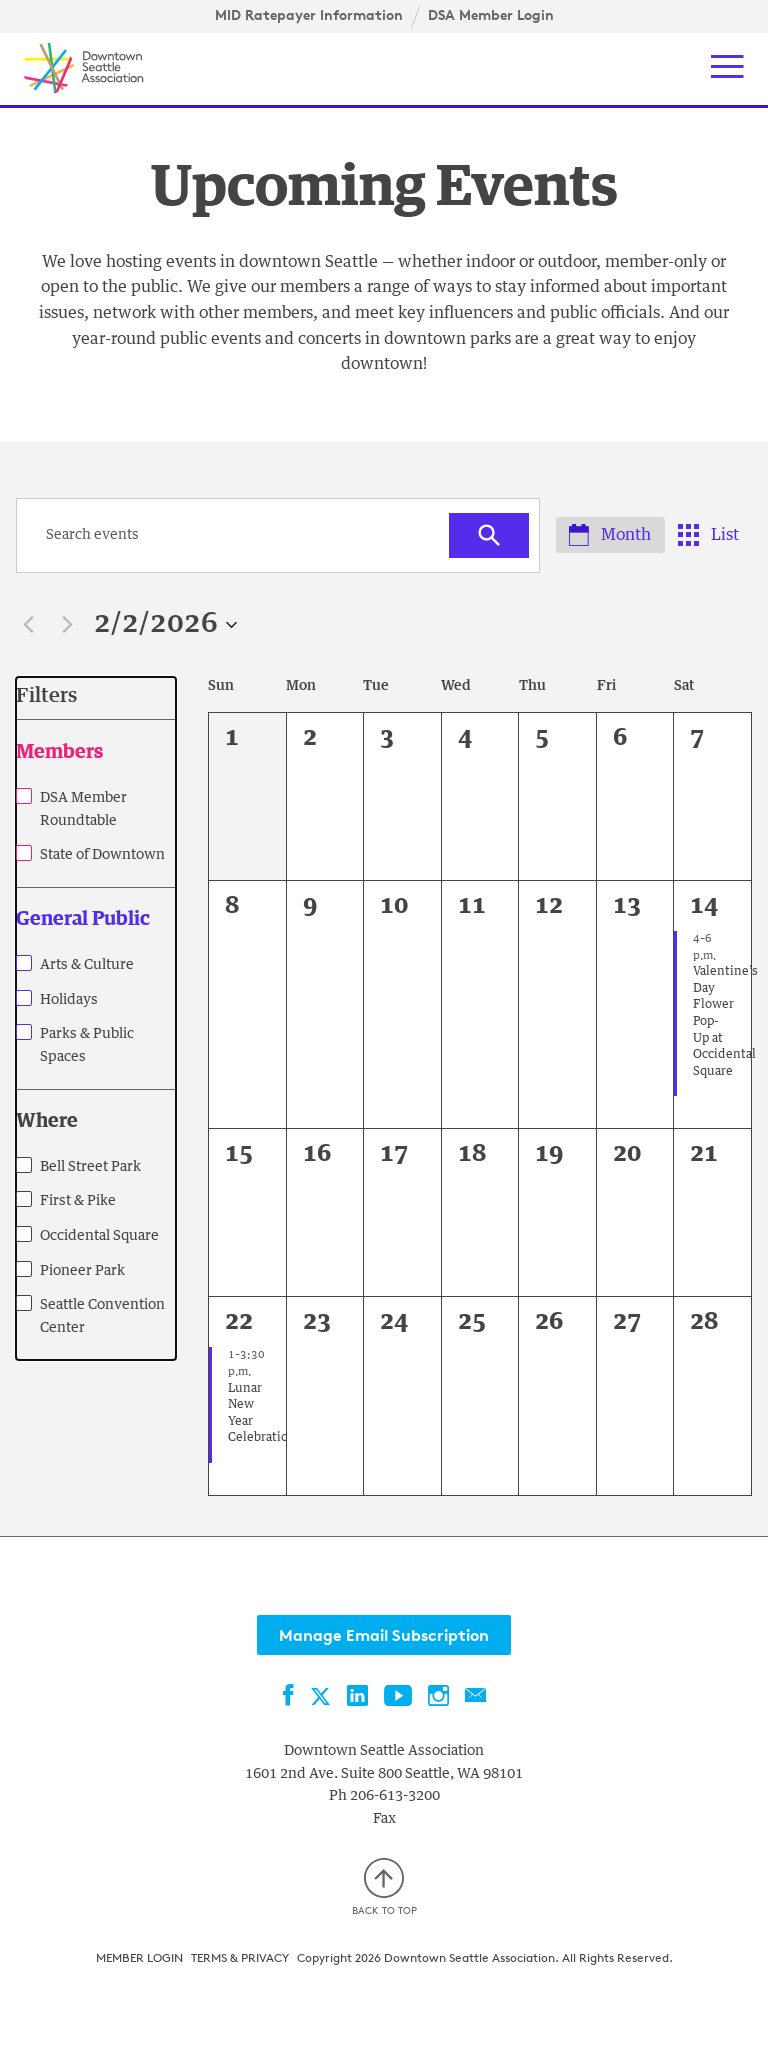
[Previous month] (28, 626)
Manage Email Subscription (384, 1636)
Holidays (69, 1001)
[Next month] (67, 626)
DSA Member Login (491, 15)
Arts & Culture (87, 966)
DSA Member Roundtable (83, 810)
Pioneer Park (82, 1272)
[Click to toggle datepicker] (165, 626)
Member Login (139, 1954)
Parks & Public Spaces (87, 1046)
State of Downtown (102, 856)
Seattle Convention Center (102, 1317)
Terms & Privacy (240, 1954)
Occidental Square (99, 1237)
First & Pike (78, 1202)
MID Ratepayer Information (309, 15)
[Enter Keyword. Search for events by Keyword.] (238, 536)
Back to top (384, 1884)
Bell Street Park (90, 1168)
